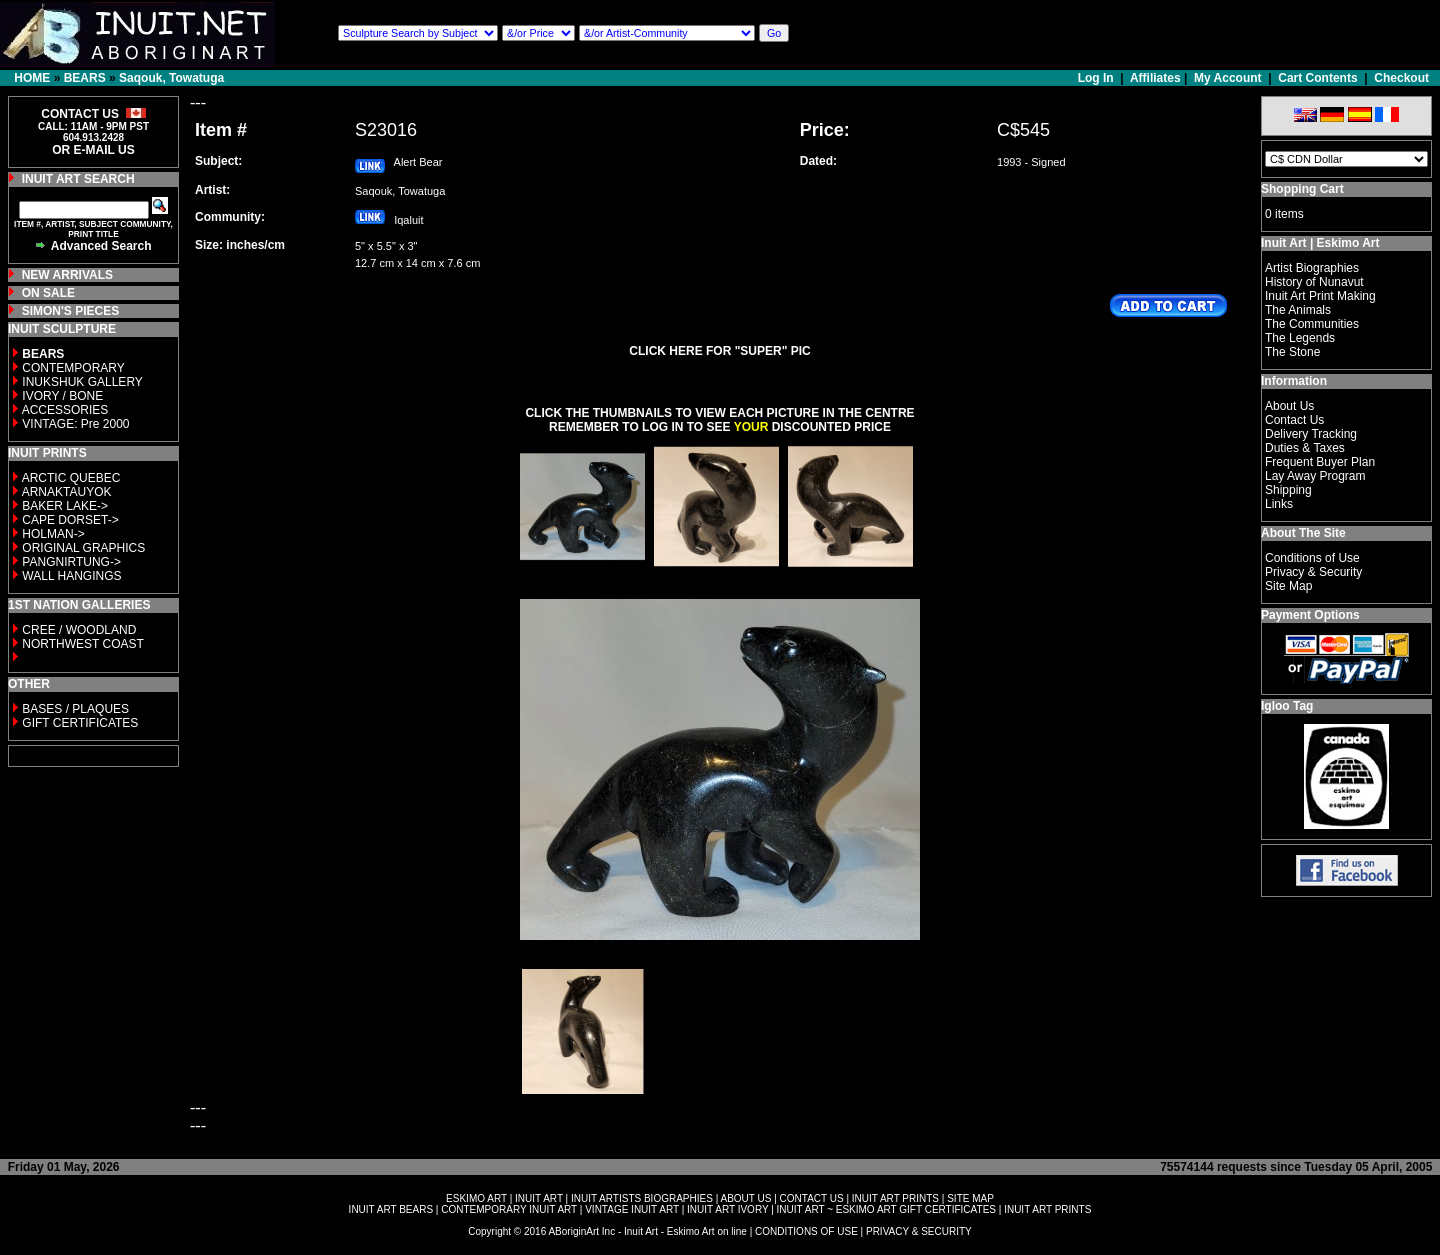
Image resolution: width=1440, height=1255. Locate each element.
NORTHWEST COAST (81, 644)
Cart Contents (1317, 78)
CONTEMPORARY (73, 368)
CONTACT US (812, 1198)
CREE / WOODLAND (77, 630)
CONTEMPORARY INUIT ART (509, 1209)
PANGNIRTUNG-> (71, 562)
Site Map (1288, 586)
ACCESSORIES (65, 410)
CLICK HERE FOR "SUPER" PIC (719, 351)
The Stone (1292, 352)
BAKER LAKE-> (65, 506)
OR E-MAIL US (93, 150)
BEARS (85, 78)
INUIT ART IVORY (727, 1209)
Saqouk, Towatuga (171, 78)
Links (1279, 504)
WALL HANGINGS (71, 576)
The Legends (1300, 338)
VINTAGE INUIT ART (632, 1209)
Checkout (1401, 78)
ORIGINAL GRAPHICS (83, 548)
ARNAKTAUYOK (67, 492)
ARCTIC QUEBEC (71, 478)
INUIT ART (539, 1198)
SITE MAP (970, 1198)
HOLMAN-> (53, 534)
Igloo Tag (1287, 706)
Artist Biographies (1312, 268)
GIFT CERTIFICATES (80, 723)
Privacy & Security (1313, 572)
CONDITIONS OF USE (806, 1231)
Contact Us (1294, 420)
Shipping (1288, 490)
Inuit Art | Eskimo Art (1320, 243)
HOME (32, 78)
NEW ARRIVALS (67, 275)
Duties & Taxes (1305, 448)
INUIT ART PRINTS (895, 1198)
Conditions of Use (1312, 558)
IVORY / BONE (62, 396)
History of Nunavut (1314, 282)
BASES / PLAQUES (75, 709)
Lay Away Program (1315, 476)
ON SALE (48, 293)
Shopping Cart (1302, 189)
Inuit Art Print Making (1320, 296)
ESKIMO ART (476, 1198)
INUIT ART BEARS (391, 1209)
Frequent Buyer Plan (1320, 462)
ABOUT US (745, 1198)
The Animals (1298, 310)
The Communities (1312, 324)
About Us (1289, 406)
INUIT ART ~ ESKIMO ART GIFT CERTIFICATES (886, 1209)
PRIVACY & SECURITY (919, 1231)
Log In (1097, 78)
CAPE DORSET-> (70, 520)
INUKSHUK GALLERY (82, 382)
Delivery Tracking (1311, 434)
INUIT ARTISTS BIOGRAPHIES (642, 1198)
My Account (1228, 78)
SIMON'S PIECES (71, 311)
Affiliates (1155, 78)
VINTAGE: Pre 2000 (75, 424)
